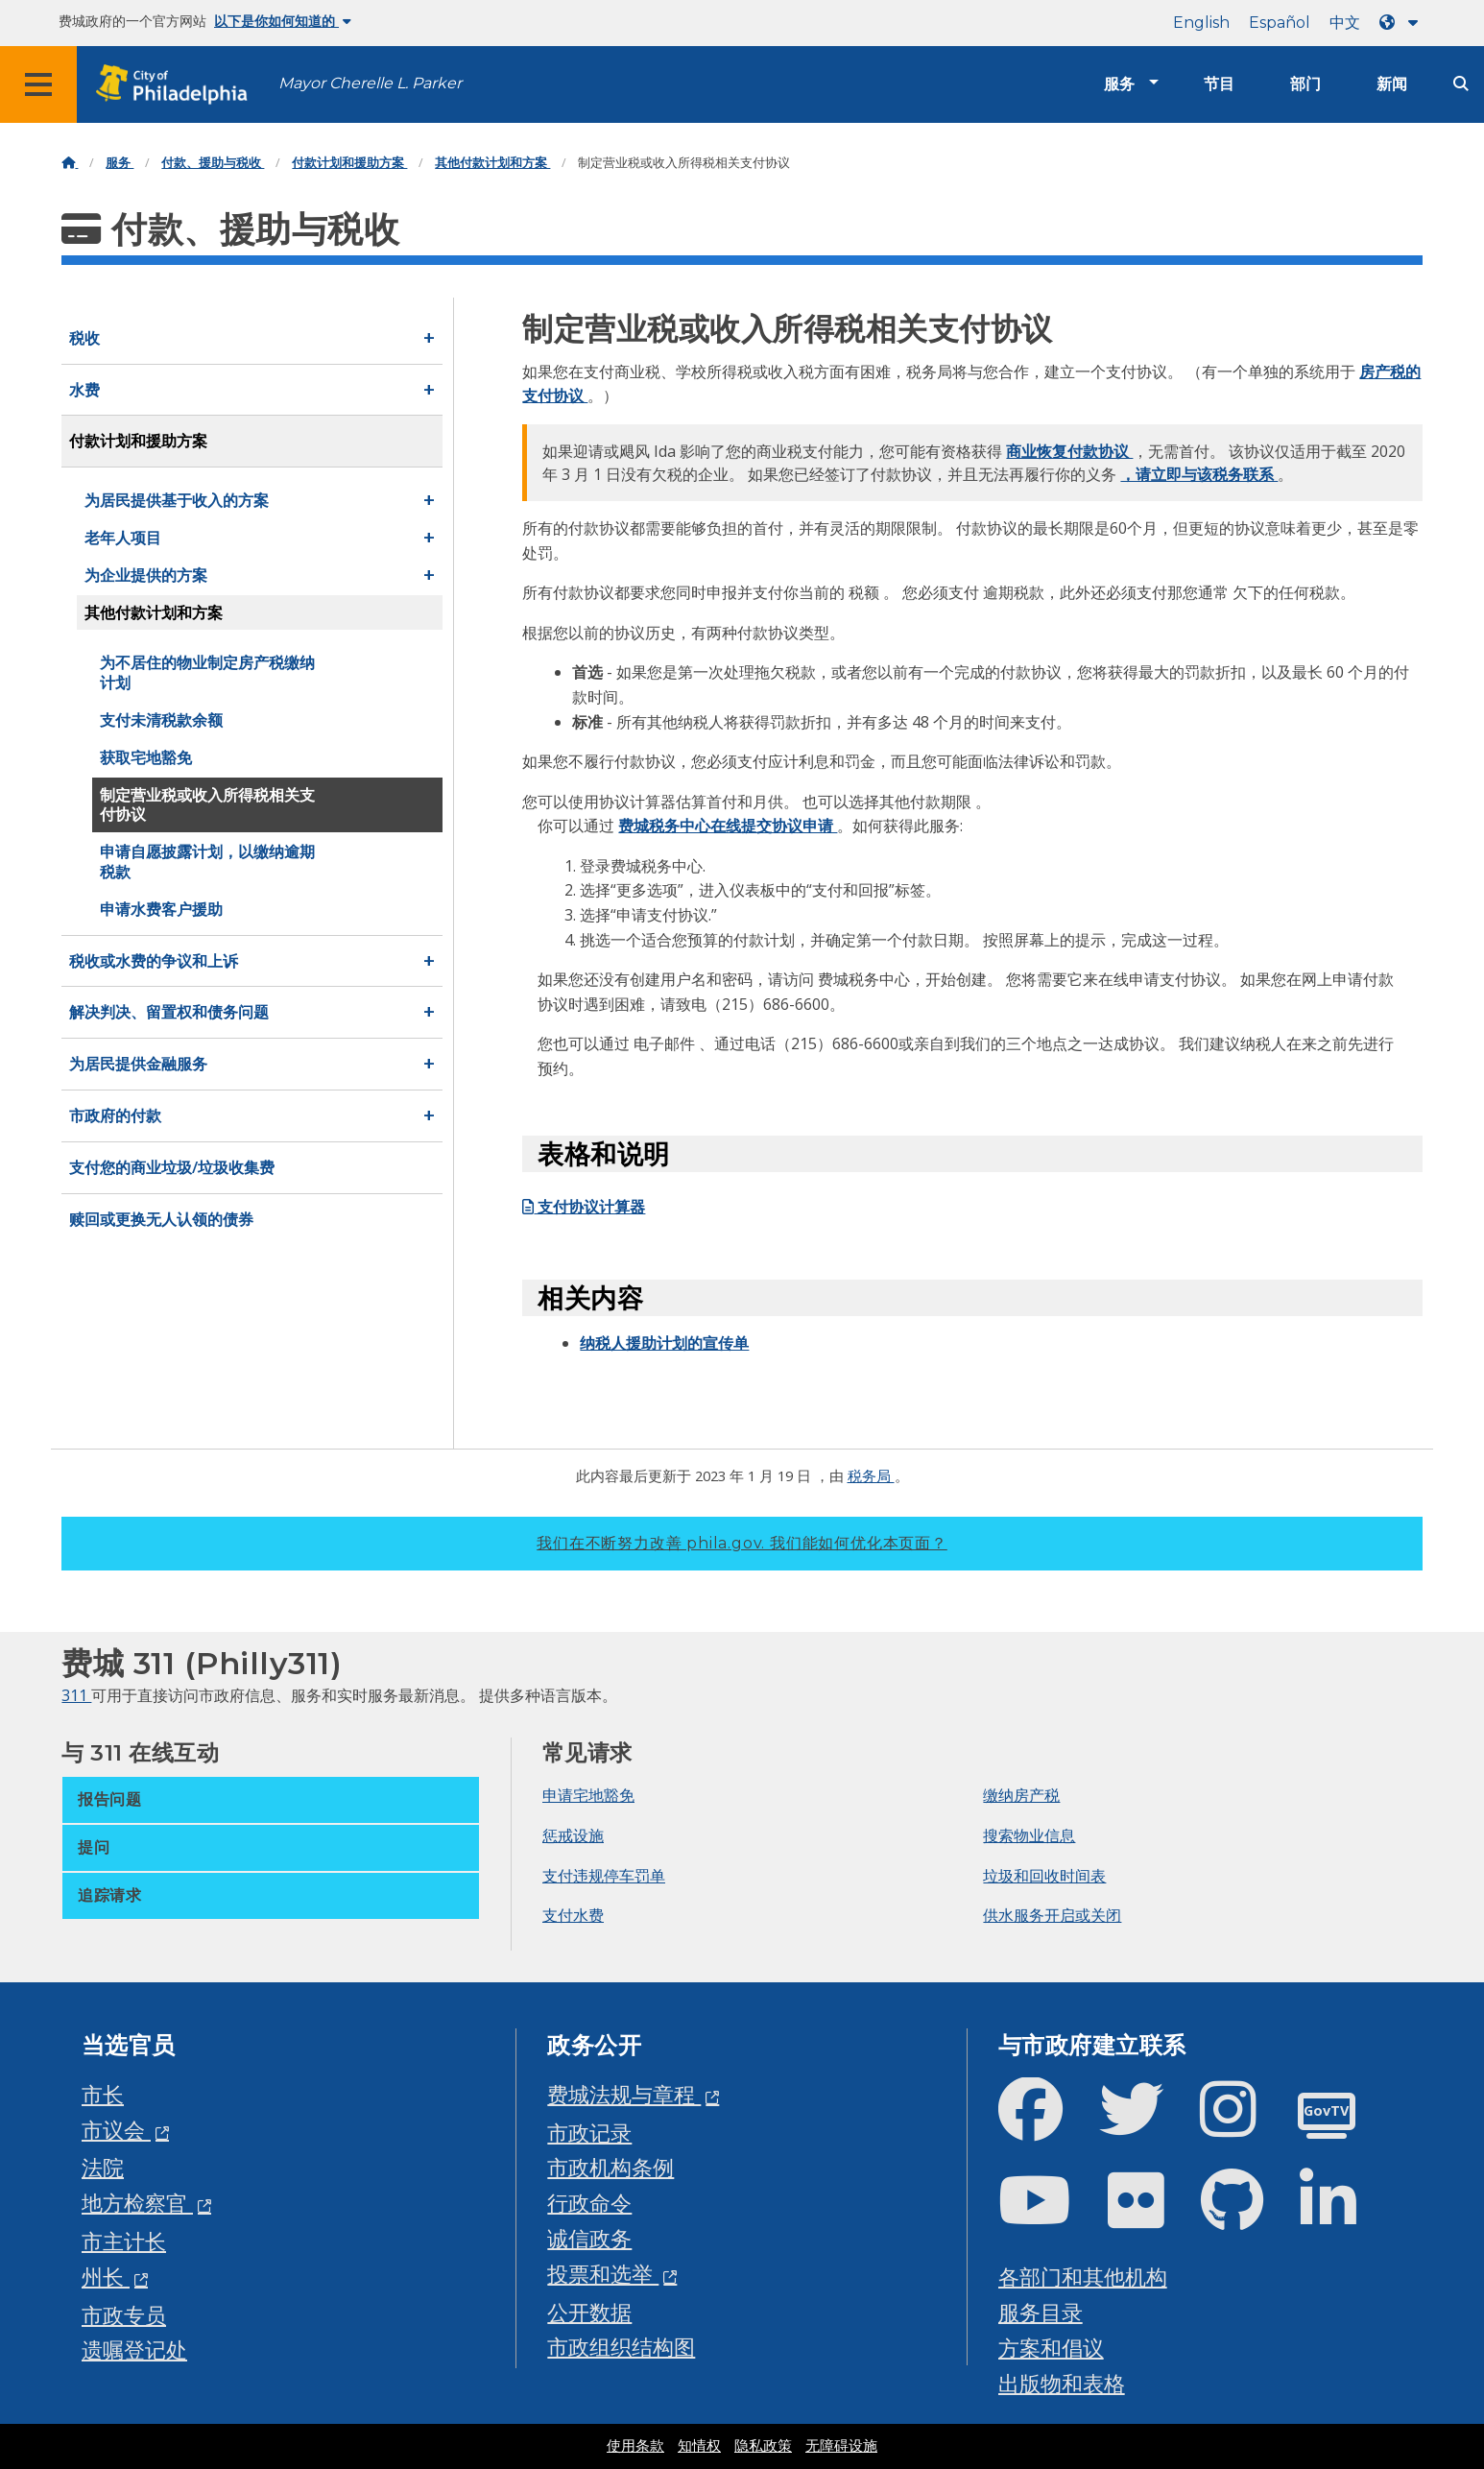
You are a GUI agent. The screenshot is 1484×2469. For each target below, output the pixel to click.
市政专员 (124, 2315)
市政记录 (589, 2132)
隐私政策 (763, 2446)
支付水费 (573, 1915)
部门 (1305, 84)
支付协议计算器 (583, 1206)
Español (1279, 22)
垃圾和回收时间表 (1044, 1875)
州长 (106, 2276)
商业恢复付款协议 (1069, 451)
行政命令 (589, 2202)
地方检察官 (137, 2202)
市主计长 (124, 2241)
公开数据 (589, 2312)
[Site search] (1461, 84)
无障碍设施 (841, 2446)
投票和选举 (602, 2274)
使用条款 (635, 2446)
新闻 (1391, 84)
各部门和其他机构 (1082, 2276)
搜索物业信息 (1029, 1835)
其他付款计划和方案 (492, 163)
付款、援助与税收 (212, 163)
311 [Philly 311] (76, 1695)
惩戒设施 (573, 1835)
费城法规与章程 (624, 2094)
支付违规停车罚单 (603, 1875)
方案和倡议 (1051, 2347)
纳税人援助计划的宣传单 (664, 1343)
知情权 (699, 2446)
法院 (103, 2167)
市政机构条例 (610, 2167)
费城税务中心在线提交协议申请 (727, 825)
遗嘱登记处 (134, 2349)
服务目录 (1040, 2312)
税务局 (871, 1475)
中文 (1344, 22)
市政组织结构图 (621, 2346)
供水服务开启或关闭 (1052, 1915)
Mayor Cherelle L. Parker (370, 83)
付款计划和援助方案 (349, 163)
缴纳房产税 (1021, 1795)
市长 (103, 2094)
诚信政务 (589, 2238)
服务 (1119, 84)
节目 (1219, 84)
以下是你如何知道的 (282, 21)
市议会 (116, 2130)
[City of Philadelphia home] (177, 85)
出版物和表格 (1061, 2383)
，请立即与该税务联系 (1199, 474)
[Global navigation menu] (38, 84)
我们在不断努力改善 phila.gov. (742, 1543)
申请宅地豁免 (588, 1795)
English (1201, 22)
